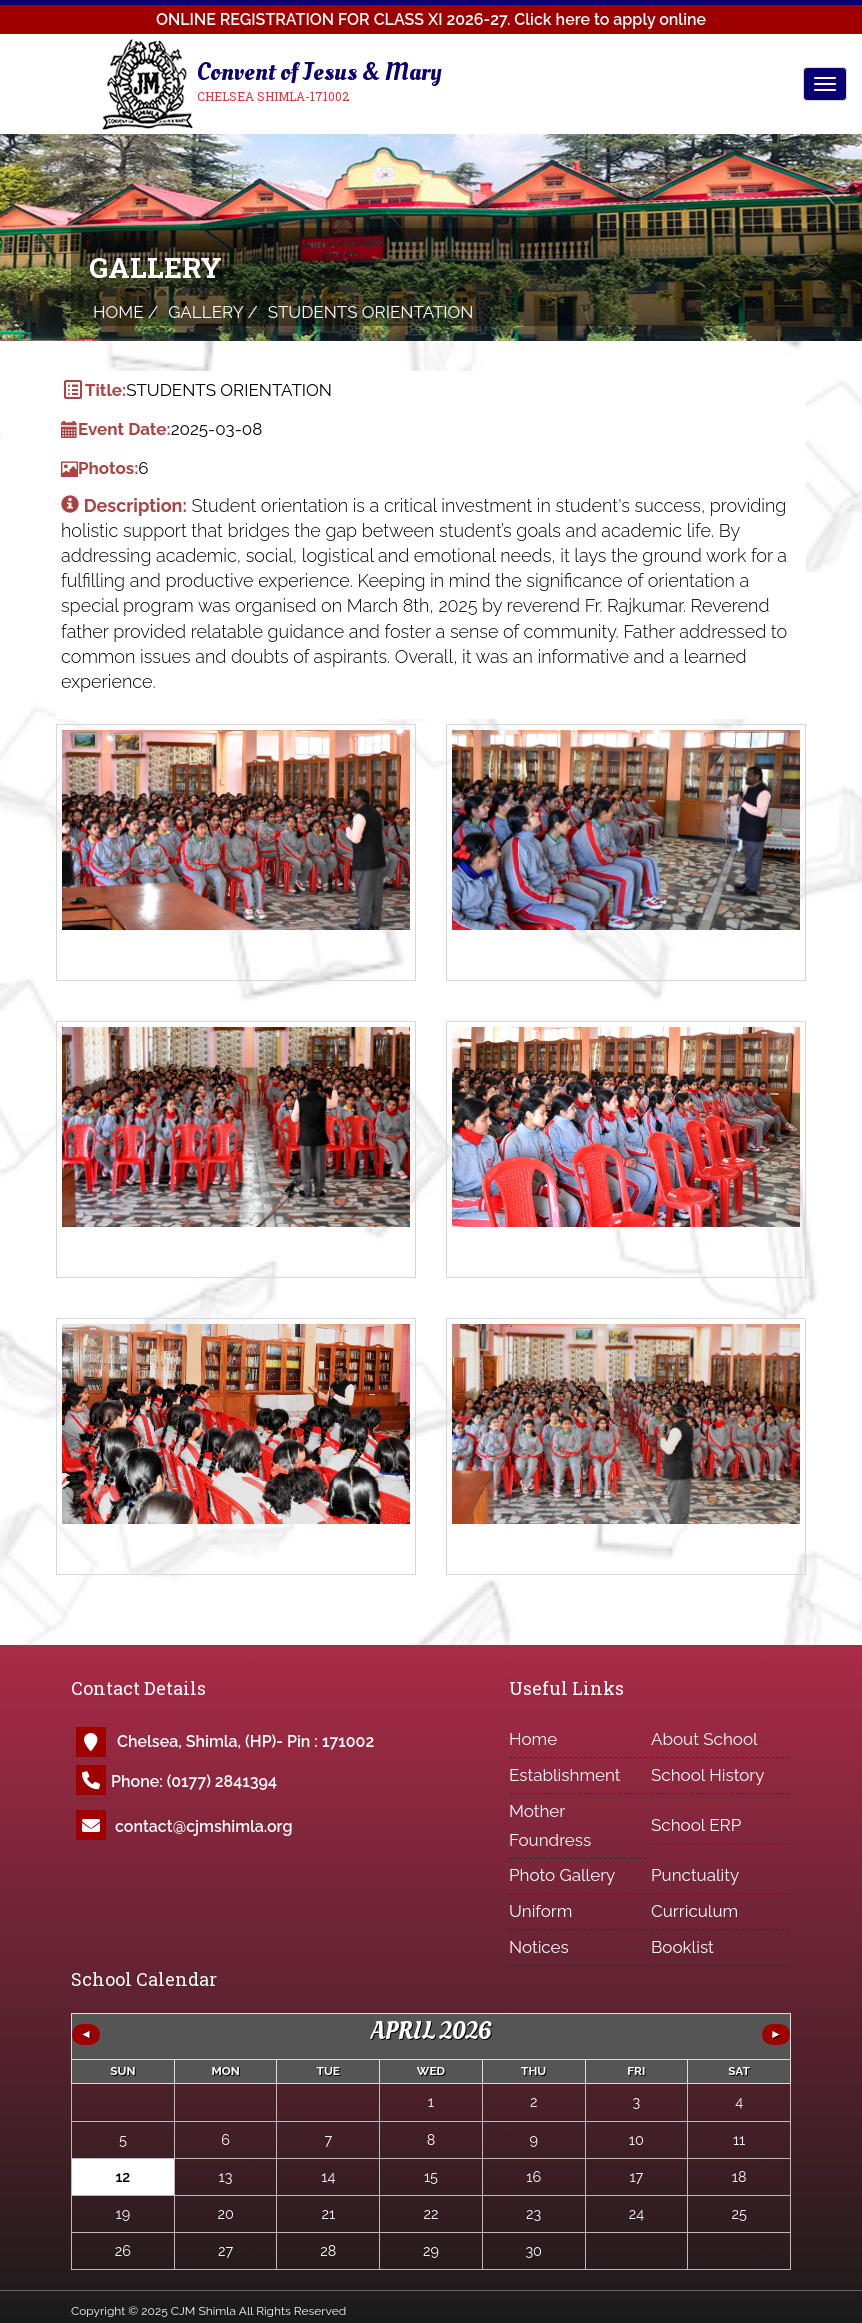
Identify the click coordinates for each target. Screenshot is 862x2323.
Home (533, 1739)
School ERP (696, 1825)
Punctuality (695, 1875)
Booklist (682, 1947)
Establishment (565, 1775)
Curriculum (694, 1911)
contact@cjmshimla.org (204, 1826)
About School (704, 1739)
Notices (539, 1947)
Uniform (540, 1911)
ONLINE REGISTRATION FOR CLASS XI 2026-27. (431, 19)
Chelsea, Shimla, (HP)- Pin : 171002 (245, 1741)
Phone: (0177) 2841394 (194, 1781)
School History (708, 1775)
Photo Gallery (562, 1875)
